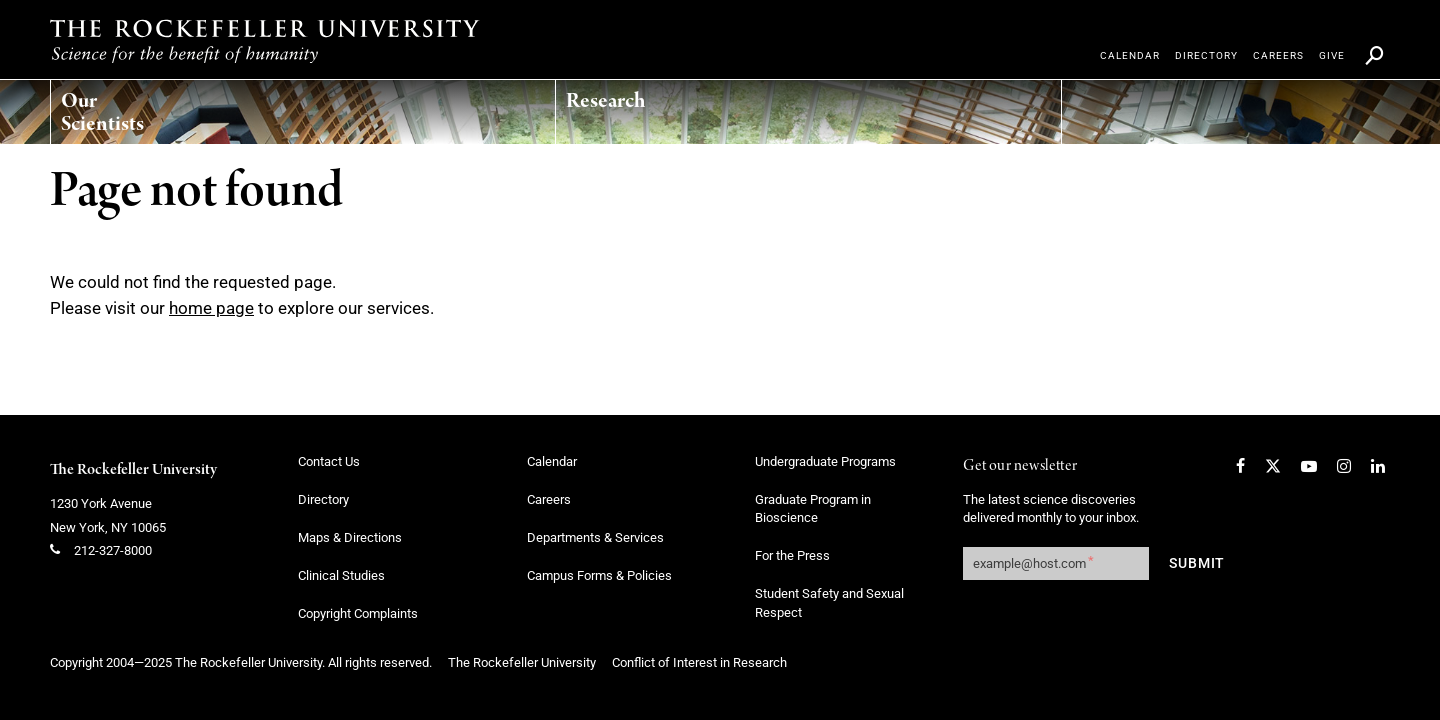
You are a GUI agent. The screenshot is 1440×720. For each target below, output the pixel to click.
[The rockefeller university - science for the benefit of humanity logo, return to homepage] (265, 41)
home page (211, 308)
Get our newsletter (1020, 466)
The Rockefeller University (133, 470)
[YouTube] (1309, 466)
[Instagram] (1344, 466)
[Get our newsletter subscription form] (1056, 563)
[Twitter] (1273, 466)
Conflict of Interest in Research (699, 662)
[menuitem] (145, 107)
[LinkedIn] (1378, 466)
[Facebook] (1240, 466)
